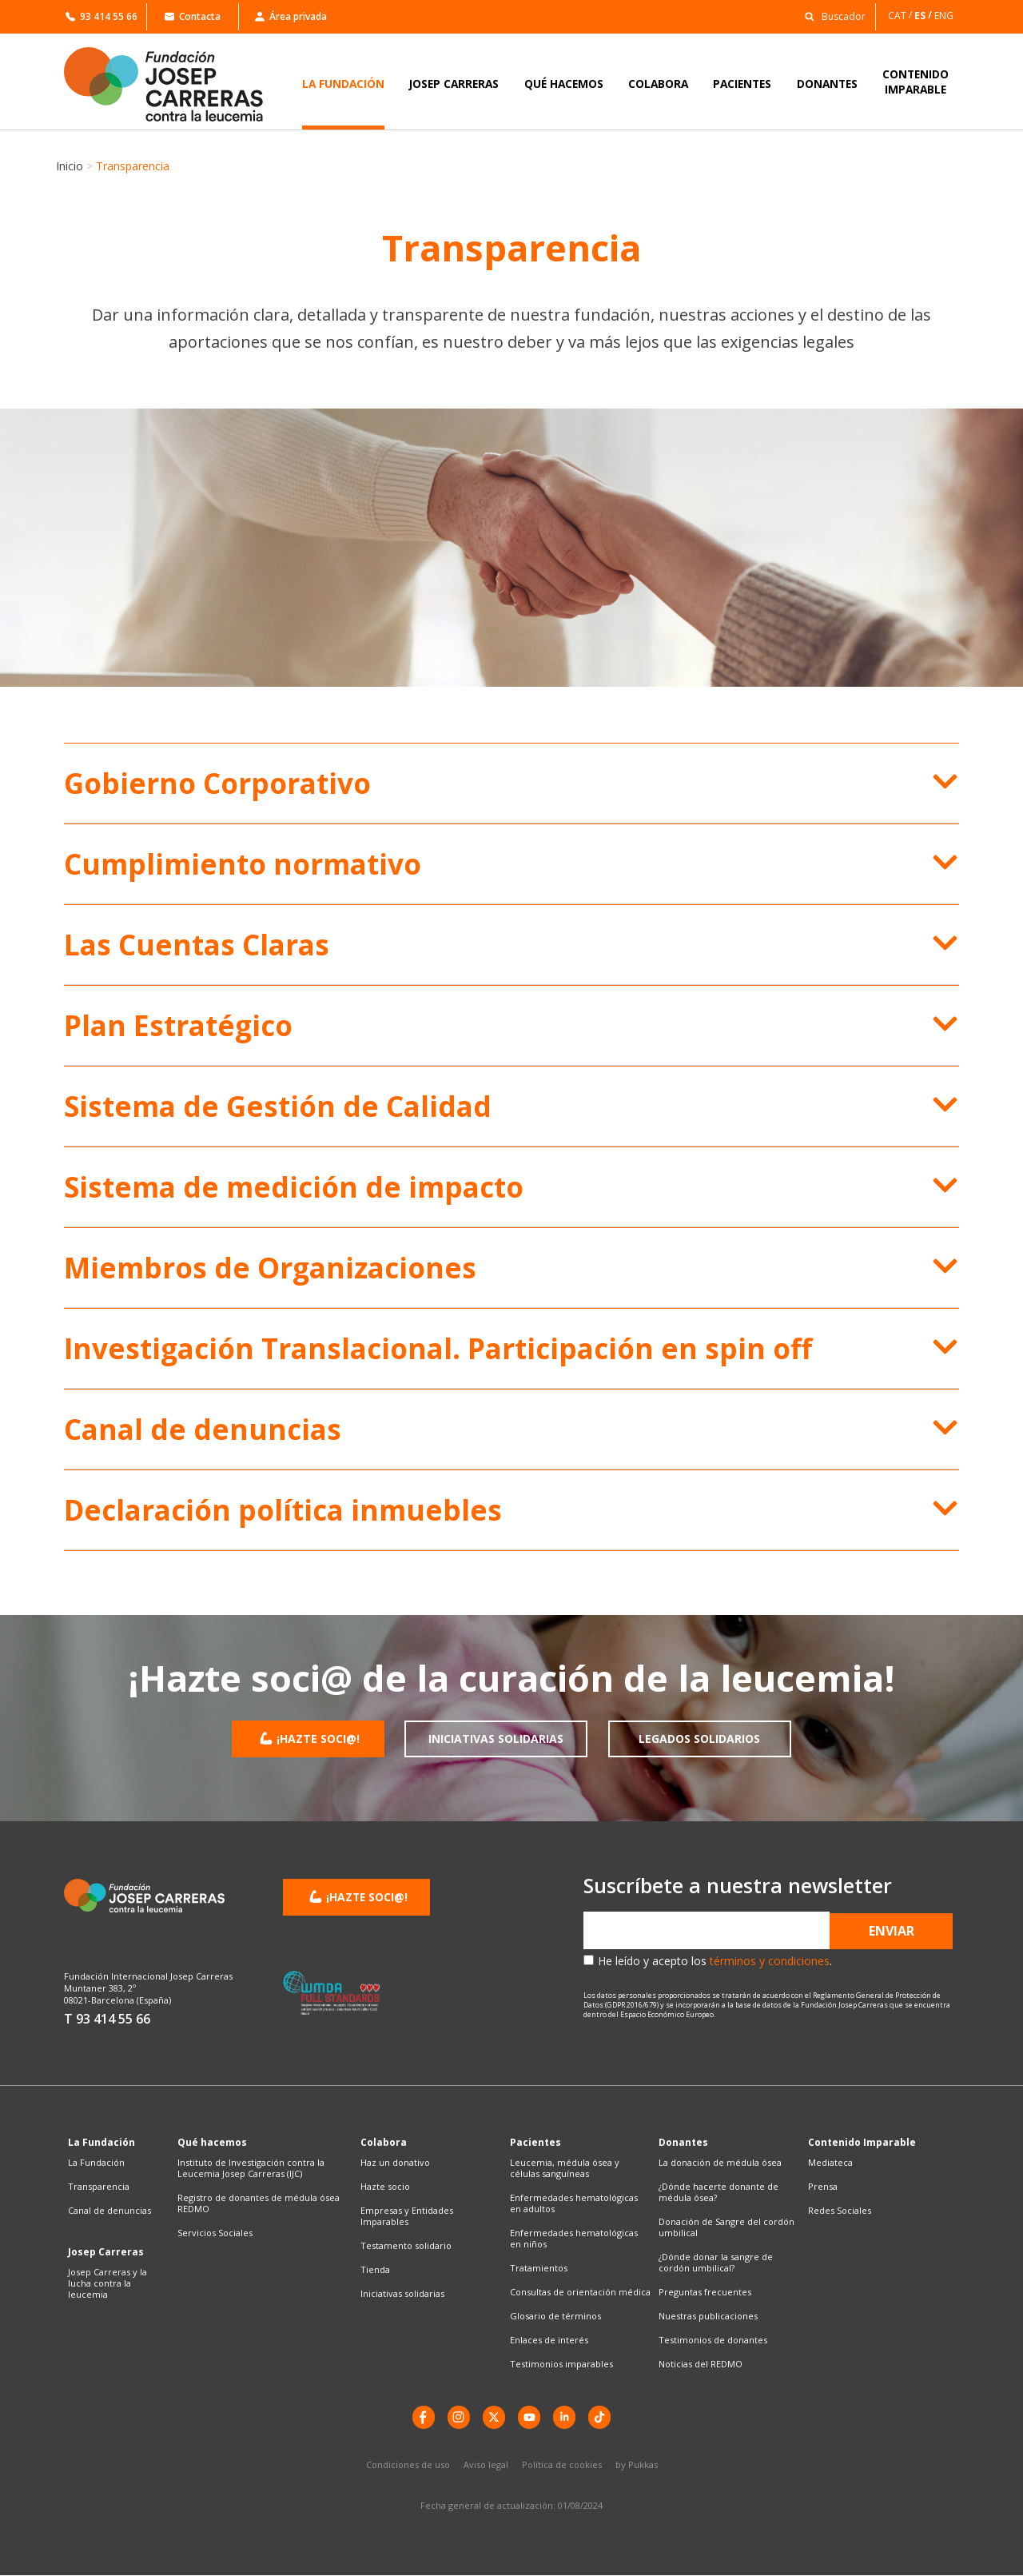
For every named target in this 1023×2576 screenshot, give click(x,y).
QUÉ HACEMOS (563, 83)
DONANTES (827, 83)
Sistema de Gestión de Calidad (278, 1106)
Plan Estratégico (178, 1025)
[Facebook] (420, 2418)
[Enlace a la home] (174, 84)
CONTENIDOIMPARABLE (915, 81)
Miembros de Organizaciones (270, 1268)
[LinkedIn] (567, 2418)
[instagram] (456, 2418)
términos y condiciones (770, 1960)
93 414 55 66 (101, 16)
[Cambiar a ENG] (945, 15)
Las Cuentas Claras (196, 945)
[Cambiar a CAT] (901, 15)
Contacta (193, 16)
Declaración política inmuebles (283, 1510)
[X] (493, 2418)
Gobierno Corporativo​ (217, 783)
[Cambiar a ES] (924, 15)
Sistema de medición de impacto (293, 1187)
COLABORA (658, 83)
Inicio (69, 165)
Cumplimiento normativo (242, 864)
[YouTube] (530, 2418)
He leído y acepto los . (715, 1960)
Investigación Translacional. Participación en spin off (438, 1348)
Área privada (291, 16)
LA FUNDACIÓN (343, 83)
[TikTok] (603, 2418)
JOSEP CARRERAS (454, 83)
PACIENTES (742, 83)
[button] (831, 15)
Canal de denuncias (202, 1429)
